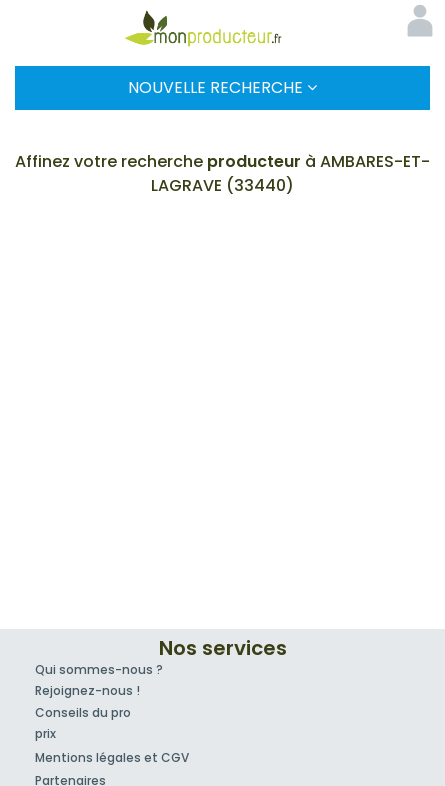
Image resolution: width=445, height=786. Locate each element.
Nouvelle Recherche (222, 87)
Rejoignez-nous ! (87, 690)
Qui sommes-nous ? (99, 669)
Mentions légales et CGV (112, 757)
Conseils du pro (83, 712)
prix (45, 733)
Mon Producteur (223, 28)
